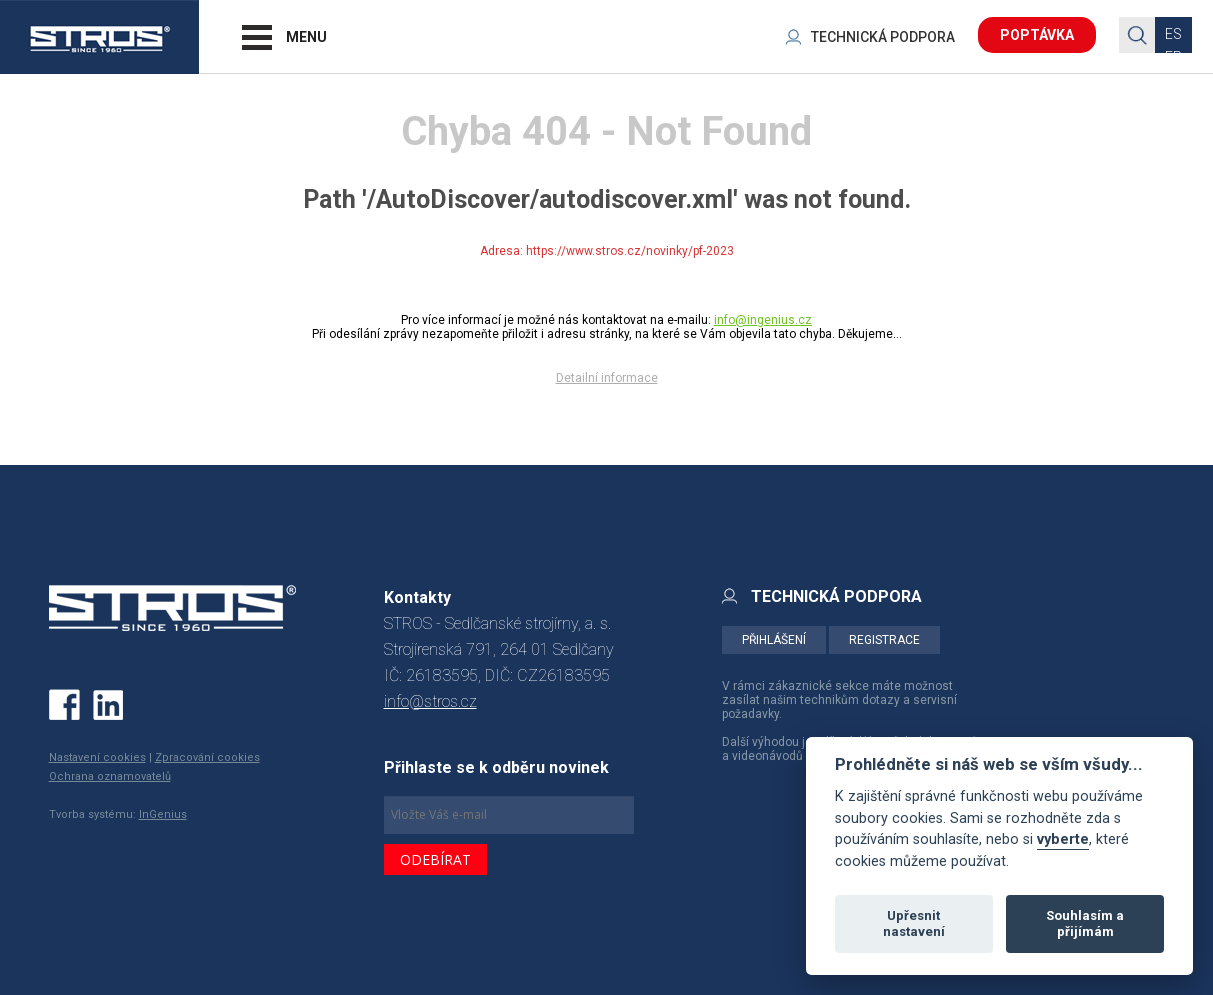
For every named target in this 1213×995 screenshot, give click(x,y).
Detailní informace (607, 378)
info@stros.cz (430, 701)
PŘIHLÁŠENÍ (774, 640)
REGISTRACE (884, 640)
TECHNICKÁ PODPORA (883, 37)
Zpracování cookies (207, 757)
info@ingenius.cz (763, 320)
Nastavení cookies (97, 757)
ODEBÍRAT (435, 859)
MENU (306, 37)
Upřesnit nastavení (914, 923)
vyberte (1063, 839)
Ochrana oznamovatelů (110, 776)
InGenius (163, 814)
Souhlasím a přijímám (1085, 923)
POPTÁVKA (1037, 35)
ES (1173, 34)
